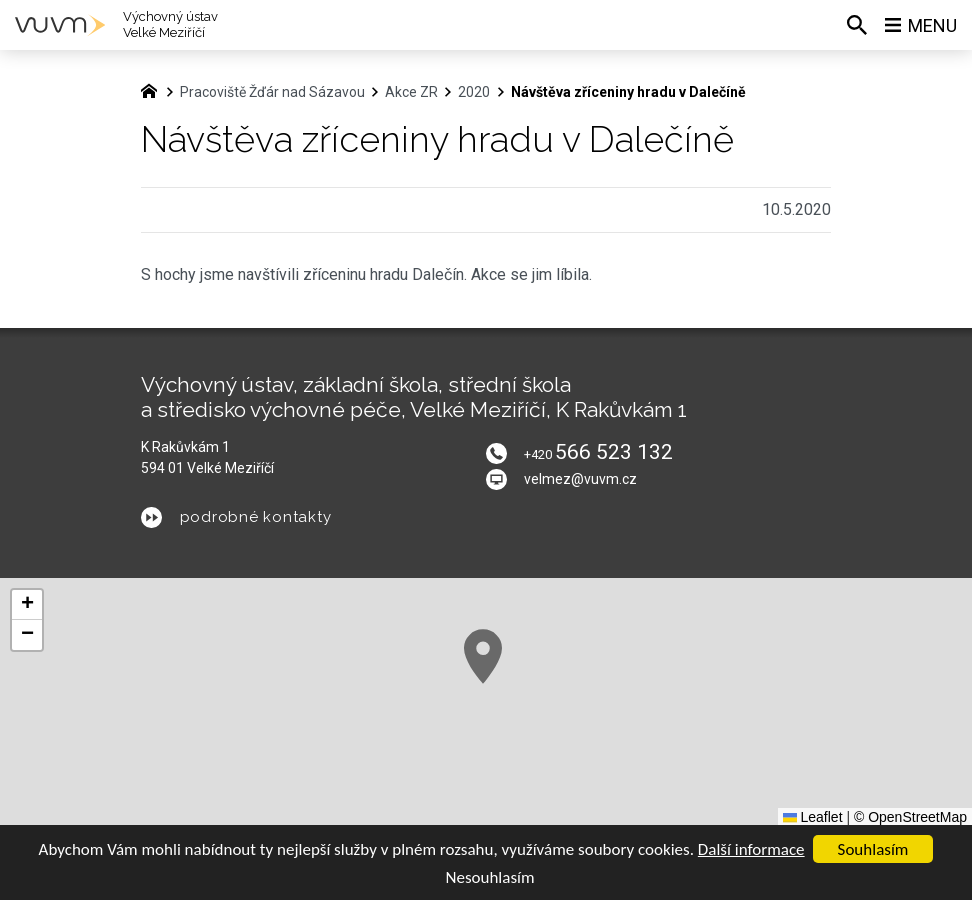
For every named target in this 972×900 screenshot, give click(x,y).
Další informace (751, 849)
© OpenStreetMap (910, 817)
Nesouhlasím (489, 877)
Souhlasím (873, 849)
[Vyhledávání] (857, 25)
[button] (483, 656)
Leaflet (813, 817)
